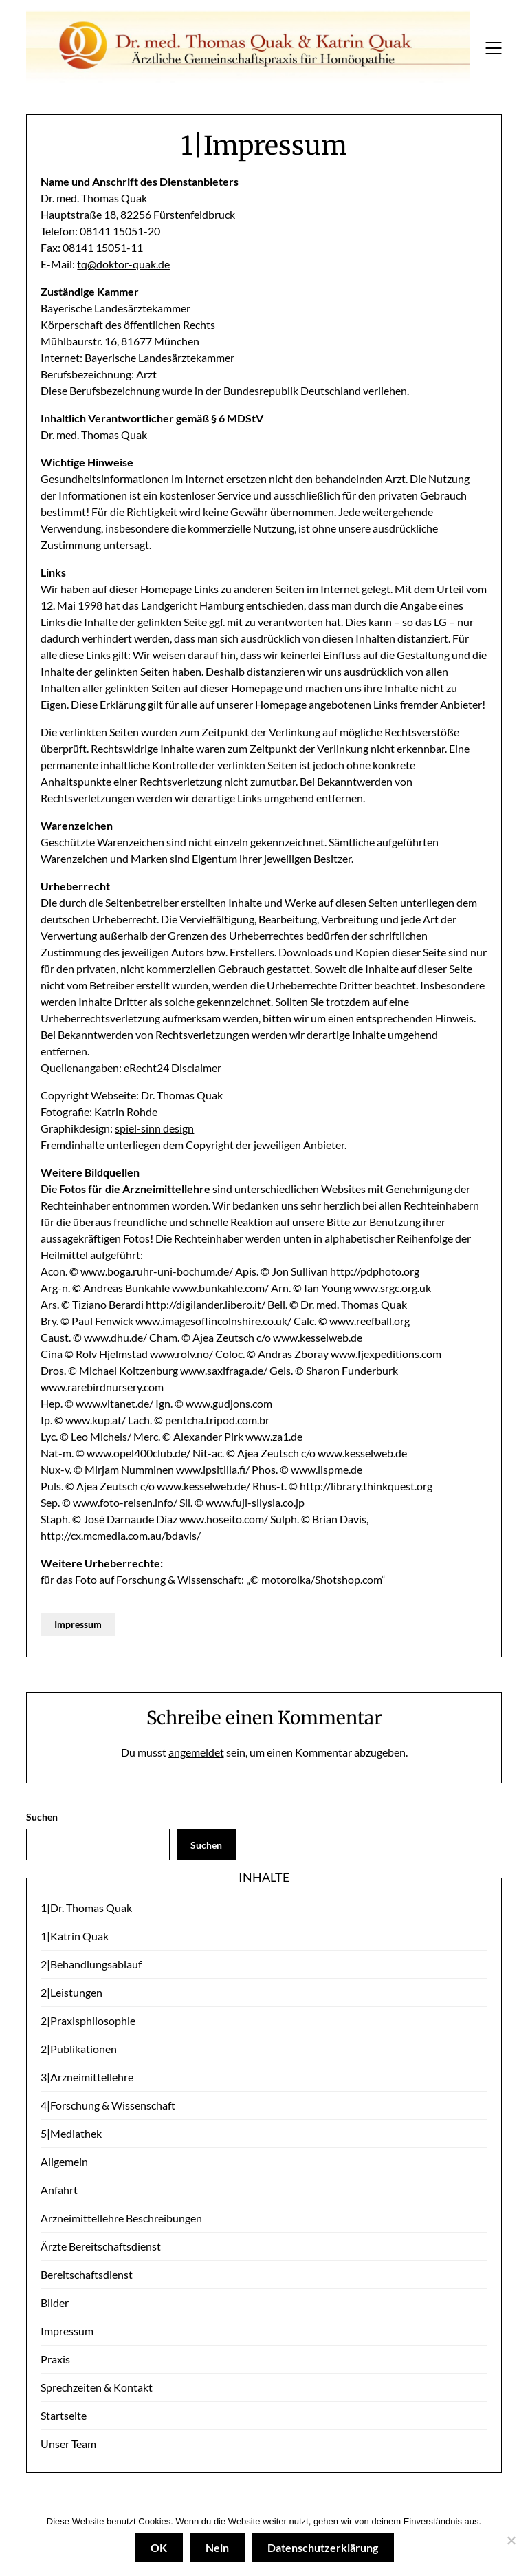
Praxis (55, 2358)
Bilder (55, 2302)
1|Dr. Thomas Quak (86, 1907)
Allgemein (64, 2161)
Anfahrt (59, 2189)
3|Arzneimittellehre (87, 2076)
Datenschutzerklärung (322, 2547)
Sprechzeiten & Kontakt (97, 2387)
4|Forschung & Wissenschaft (108, 2105)
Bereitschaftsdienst (87, 2274)
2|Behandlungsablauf (91, 1964)
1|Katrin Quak (75, 1935)
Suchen (42, 1817)
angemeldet (196, 1752)
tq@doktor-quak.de (123, 263)
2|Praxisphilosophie (88, 2020)
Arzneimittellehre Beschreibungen (121, 2217)
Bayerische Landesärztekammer (159, 357)
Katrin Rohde (125, 1111)
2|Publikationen (79, 2048)
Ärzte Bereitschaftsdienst (101, 2246)
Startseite (64, 2415)
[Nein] (511, 2540)
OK (159, 2547)
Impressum (78, 1624)
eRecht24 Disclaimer (172, 1067)
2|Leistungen (71, 1992)
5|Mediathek (71, 2133)
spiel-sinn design (154, 1128)
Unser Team (68, 2443)
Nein (217, 2547)
